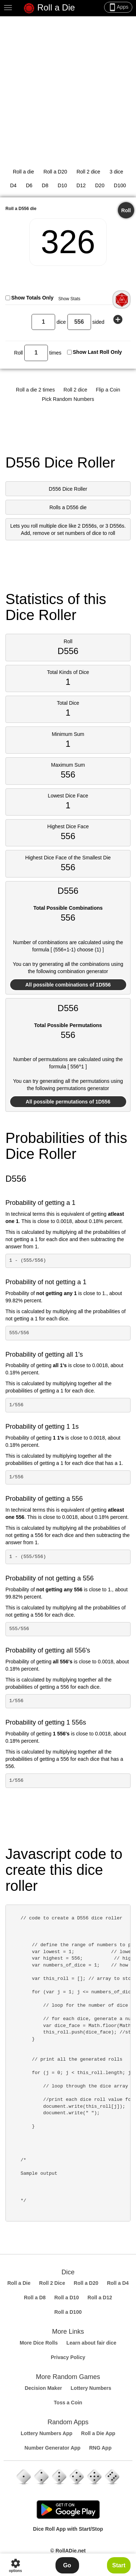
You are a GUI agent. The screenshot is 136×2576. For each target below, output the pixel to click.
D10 (62, 185)
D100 (120, 185)
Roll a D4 (118, 2283)
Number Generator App (53, 2448)
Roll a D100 (68, 2312)
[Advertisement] (68, 88)
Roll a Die (49, 8)
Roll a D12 (99, 2297)
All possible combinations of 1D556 (68, 985)
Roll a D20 (55, 172)
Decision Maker (43, 2388)
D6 (29, 185)
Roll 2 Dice (52, 2283)
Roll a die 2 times (35, 390)
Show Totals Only (32, 298)
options (15, 2565)
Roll (126, 210)
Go (67, 2565)
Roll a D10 (66, 2297)
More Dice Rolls (39, 2343)
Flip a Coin (108, 390)
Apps (118, 7)
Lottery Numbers (91, 2388)
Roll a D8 (35, 2297)
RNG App (100, 2448)
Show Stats (69, 298)
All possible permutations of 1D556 (68, 1102)
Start (118, 2565)
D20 (99, 185)
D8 (45, 185)
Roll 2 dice (88, 172)
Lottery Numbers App (47, 2433)
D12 (81, 185)
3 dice (116, 172)
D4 (13, 185)
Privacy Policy (68, 2357)
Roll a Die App (98, 2433)
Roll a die (23, 172)
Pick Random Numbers (68, 399)
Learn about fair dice (91, 2343)
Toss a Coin (68, 2402)
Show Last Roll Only (97, 352)
